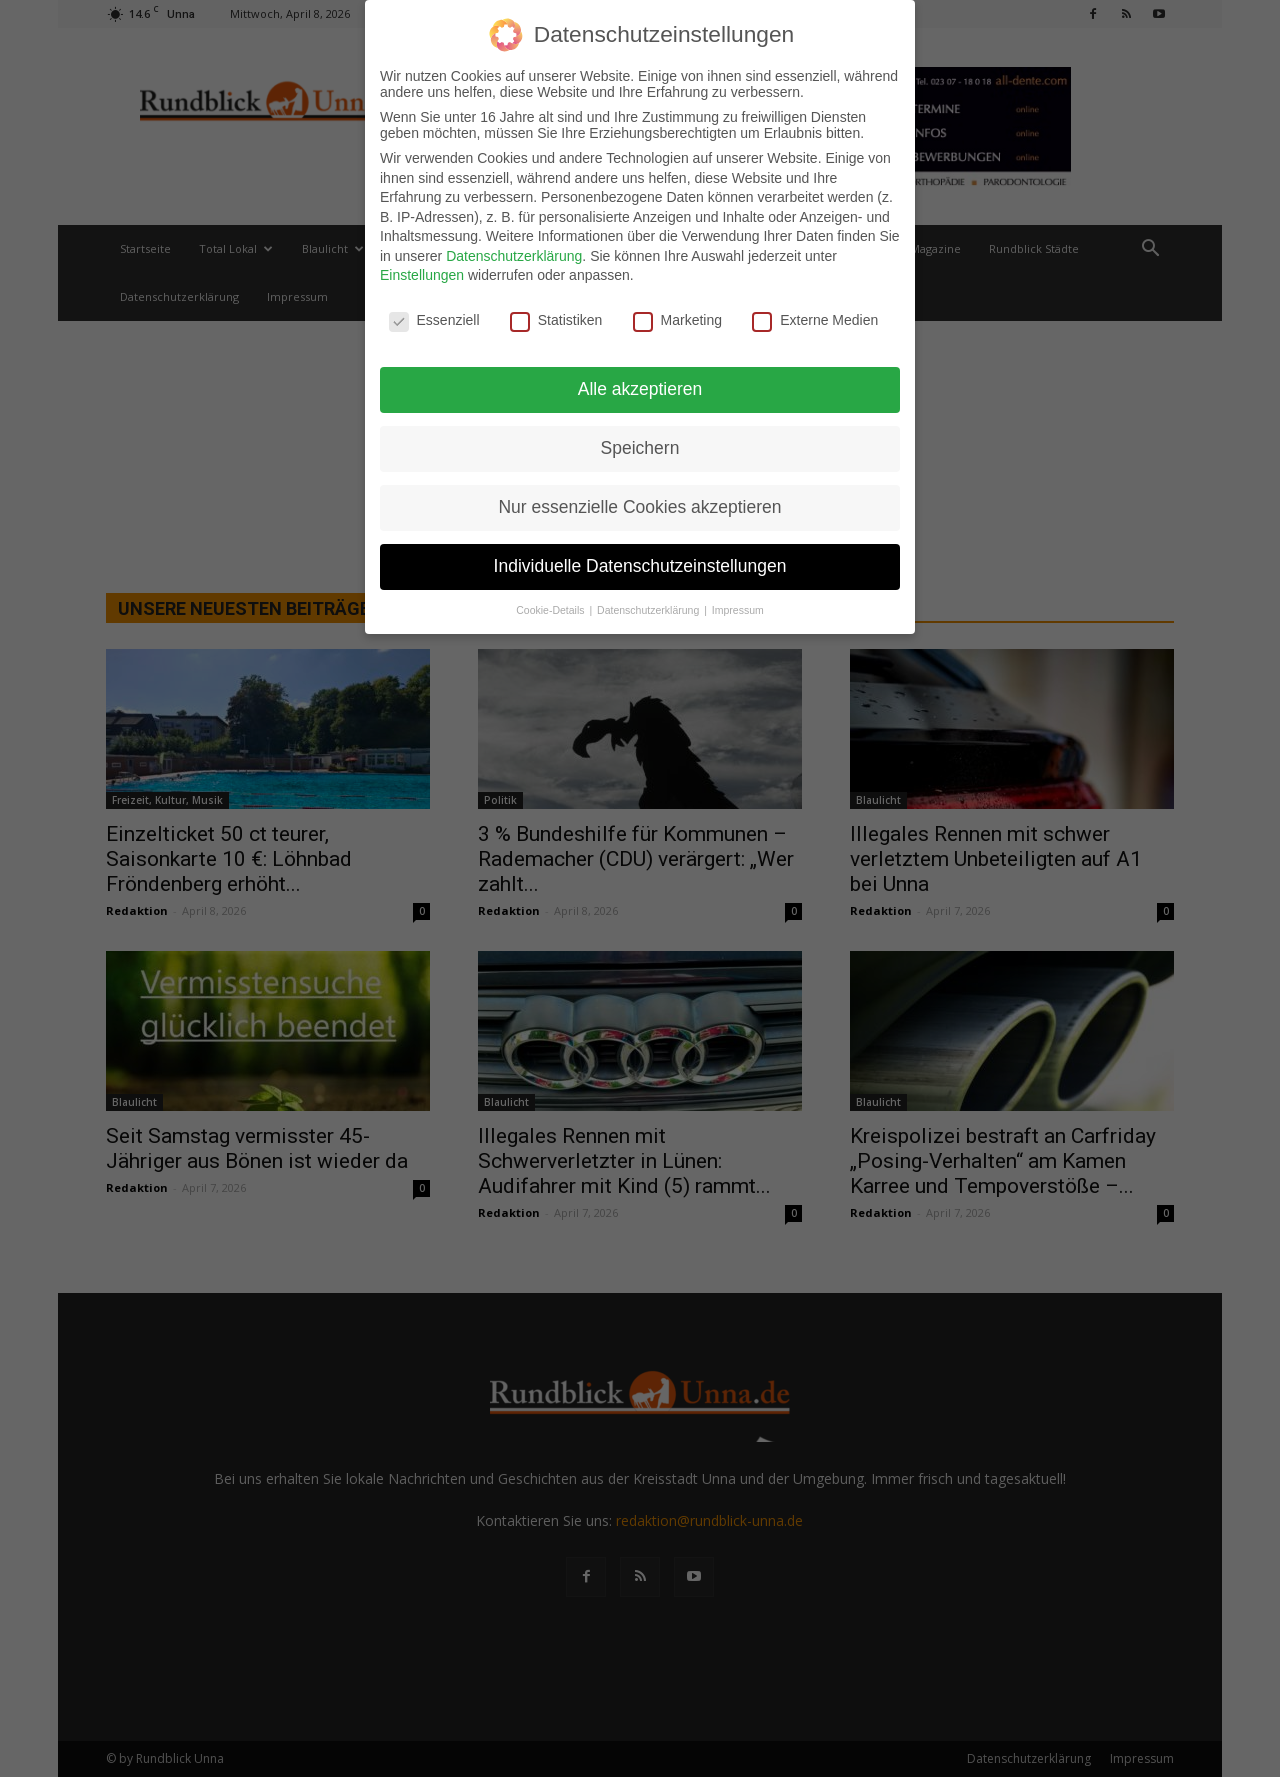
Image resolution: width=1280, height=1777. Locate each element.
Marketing (677, 320)
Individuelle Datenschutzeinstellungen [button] (640, 566)
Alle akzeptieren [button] (640, 389)
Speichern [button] (640, 448)
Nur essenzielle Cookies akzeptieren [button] (639, 507)
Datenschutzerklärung (514, 256)
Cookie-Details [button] (551, 610)
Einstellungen (422, 275)
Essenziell (434, 320)
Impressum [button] (738, 610)
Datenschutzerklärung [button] (649, 610)
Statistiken (556, 320)
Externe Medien (815, 320)
